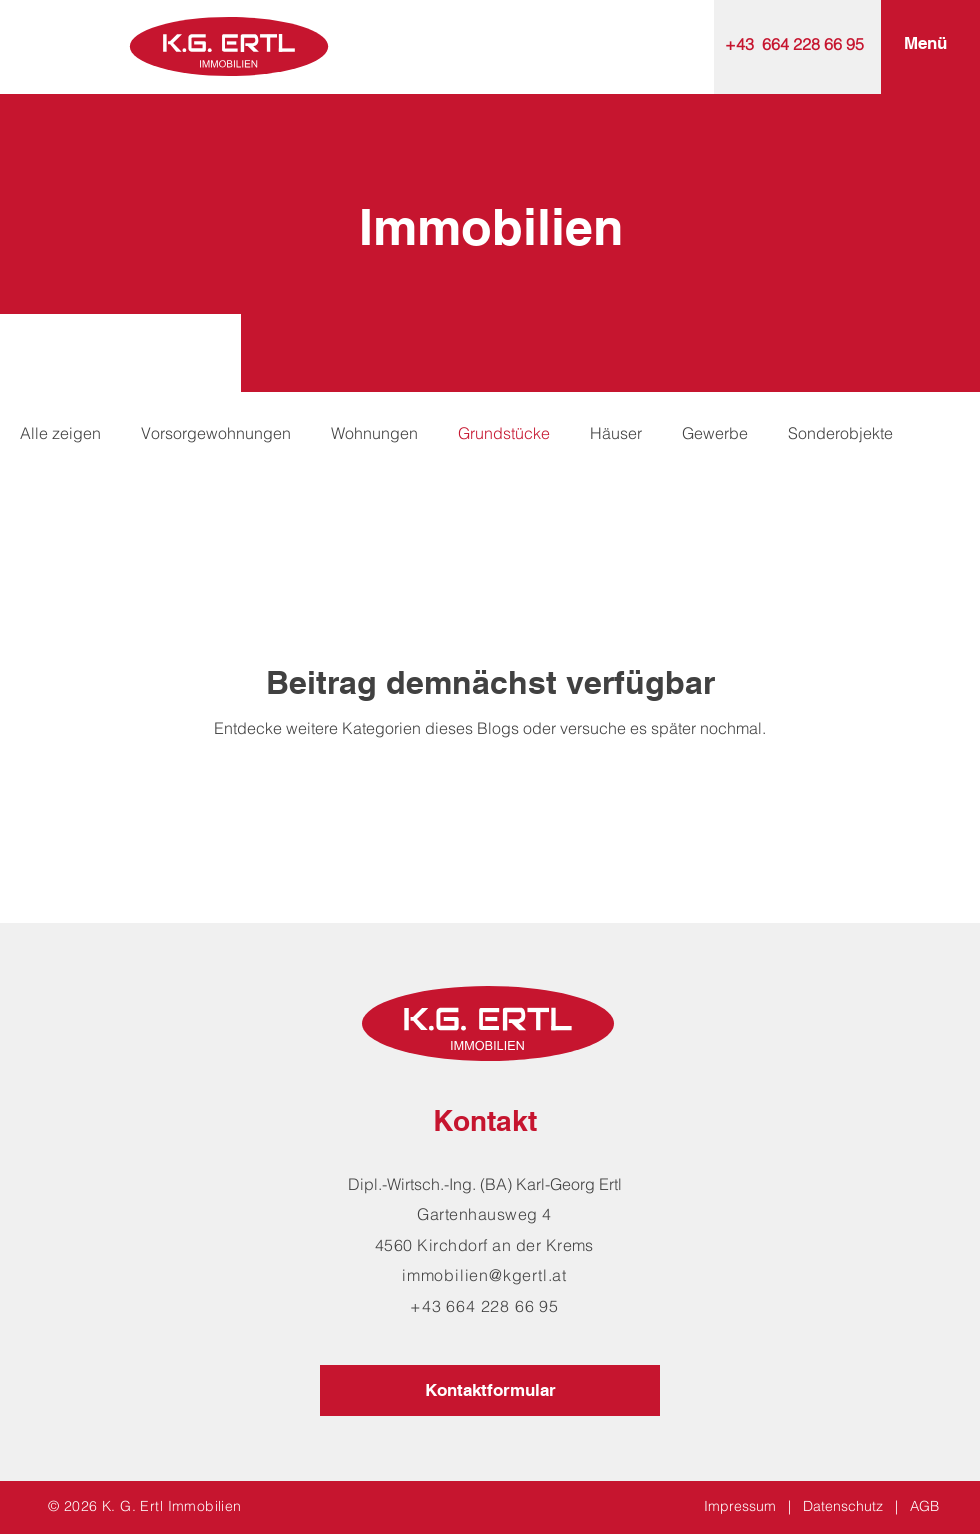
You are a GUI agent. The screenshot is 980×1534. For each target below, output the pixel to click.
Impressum (740, 1506)
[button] (925, 44)
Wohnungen (374, 433)
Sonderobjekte (840, 433)
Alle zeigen (60, 433)
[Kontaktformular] (490, 1390)
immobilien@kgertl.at (484, 1275)
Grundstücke (504, 433)
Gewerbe (715, 433)
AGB (924, 1506)
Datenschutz (843, 1506)
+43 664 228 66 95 (794, 44)
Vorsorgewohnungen (216, 433)
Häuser (616, 433)
